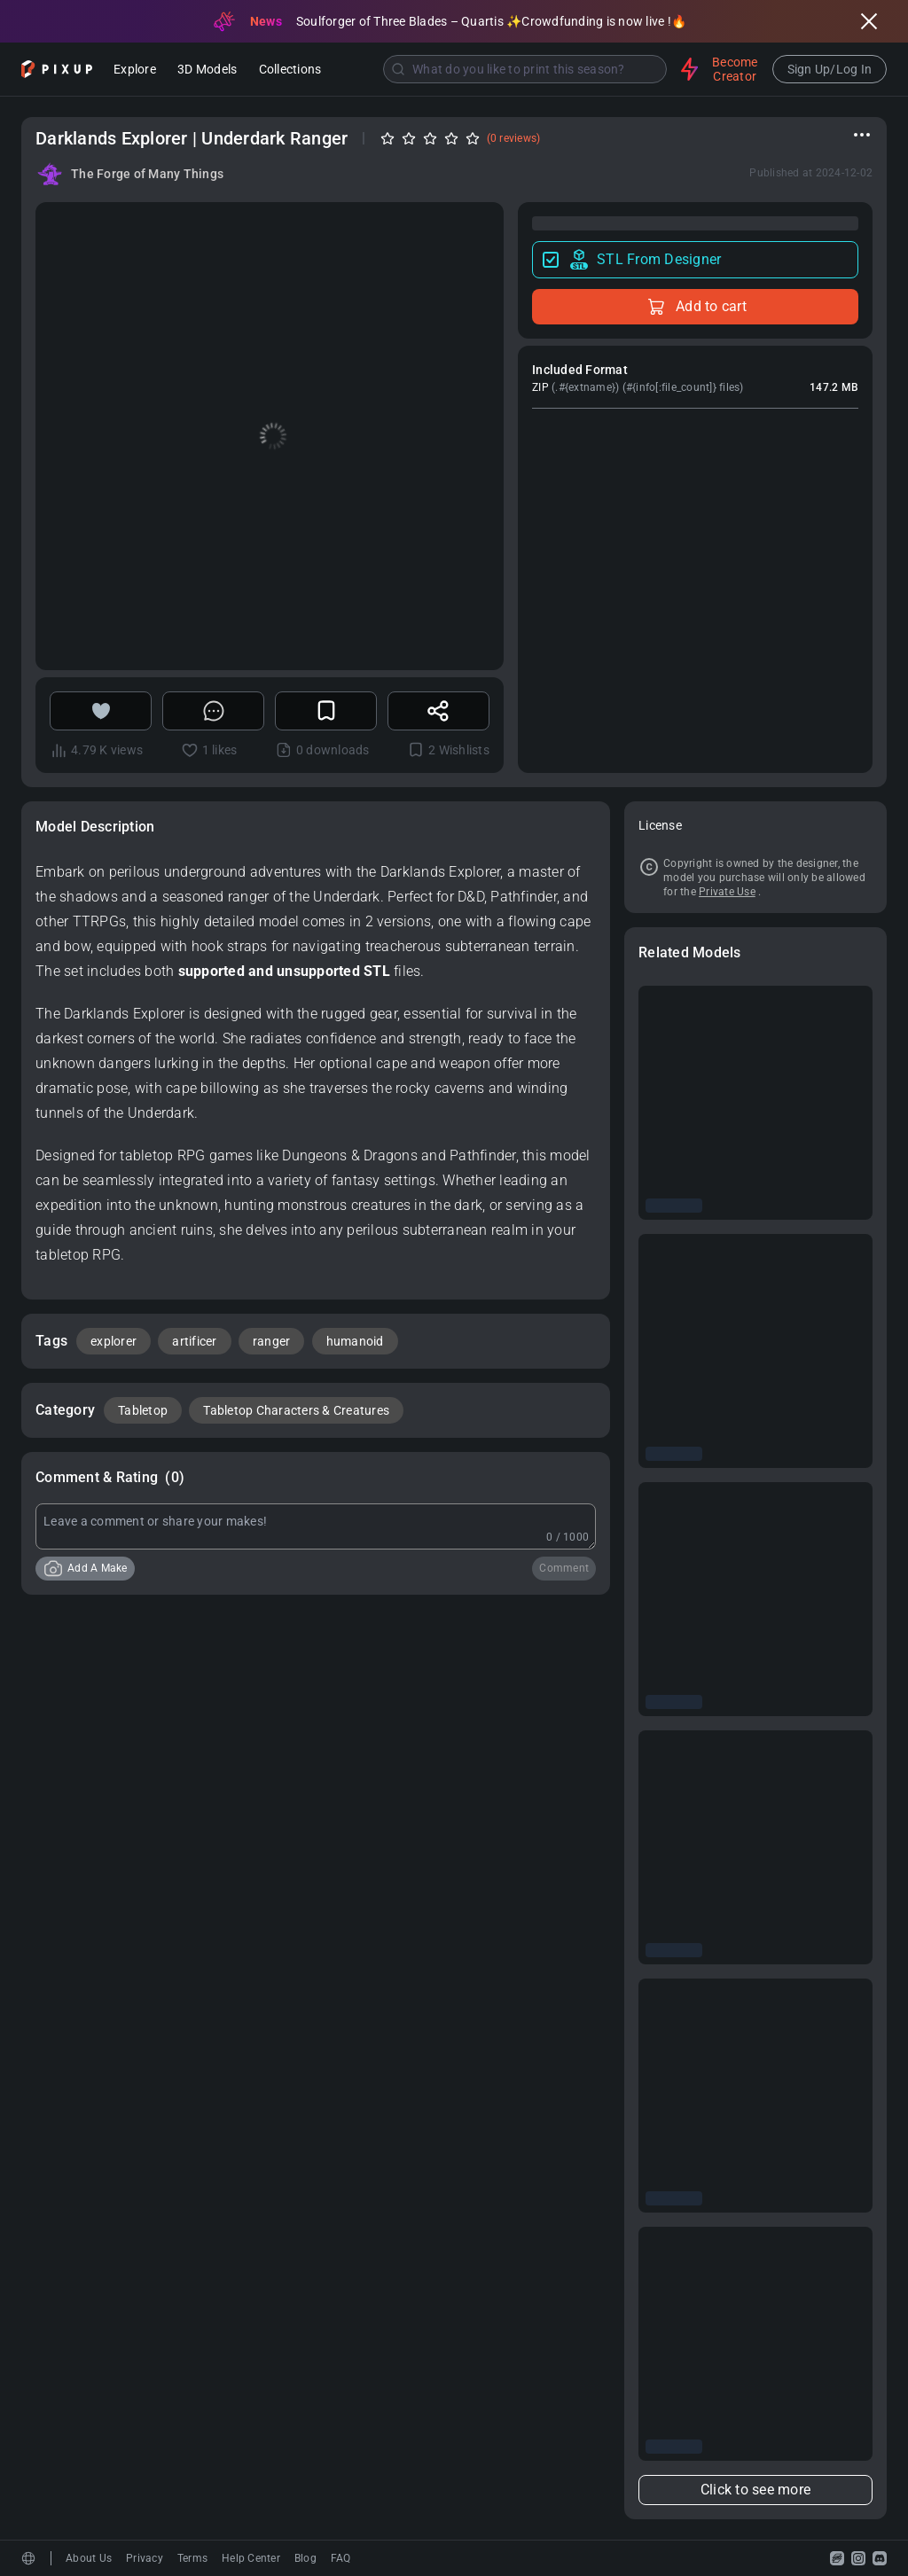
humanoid (355, 1341)
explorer (113, 1341)
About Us (89, 2558)
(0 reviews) (514, 138)
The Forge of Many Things (147, 174)
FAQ (341, 2558)
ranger (272, 1341)
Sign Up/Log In (830, 69)
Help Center (251, 2558)
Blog (305, 2558)
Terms (192, 2558)
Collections (290, 70)
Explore (135, 70)
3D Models (207, 70)
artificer (194, 1341)
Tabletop (143, 1410)
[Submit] (398, 69)
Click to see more (755, 2489)
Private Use (727, 892)
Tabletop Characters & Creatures (296, 1410)
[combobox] (503, 69)
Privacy (144, 2558)
